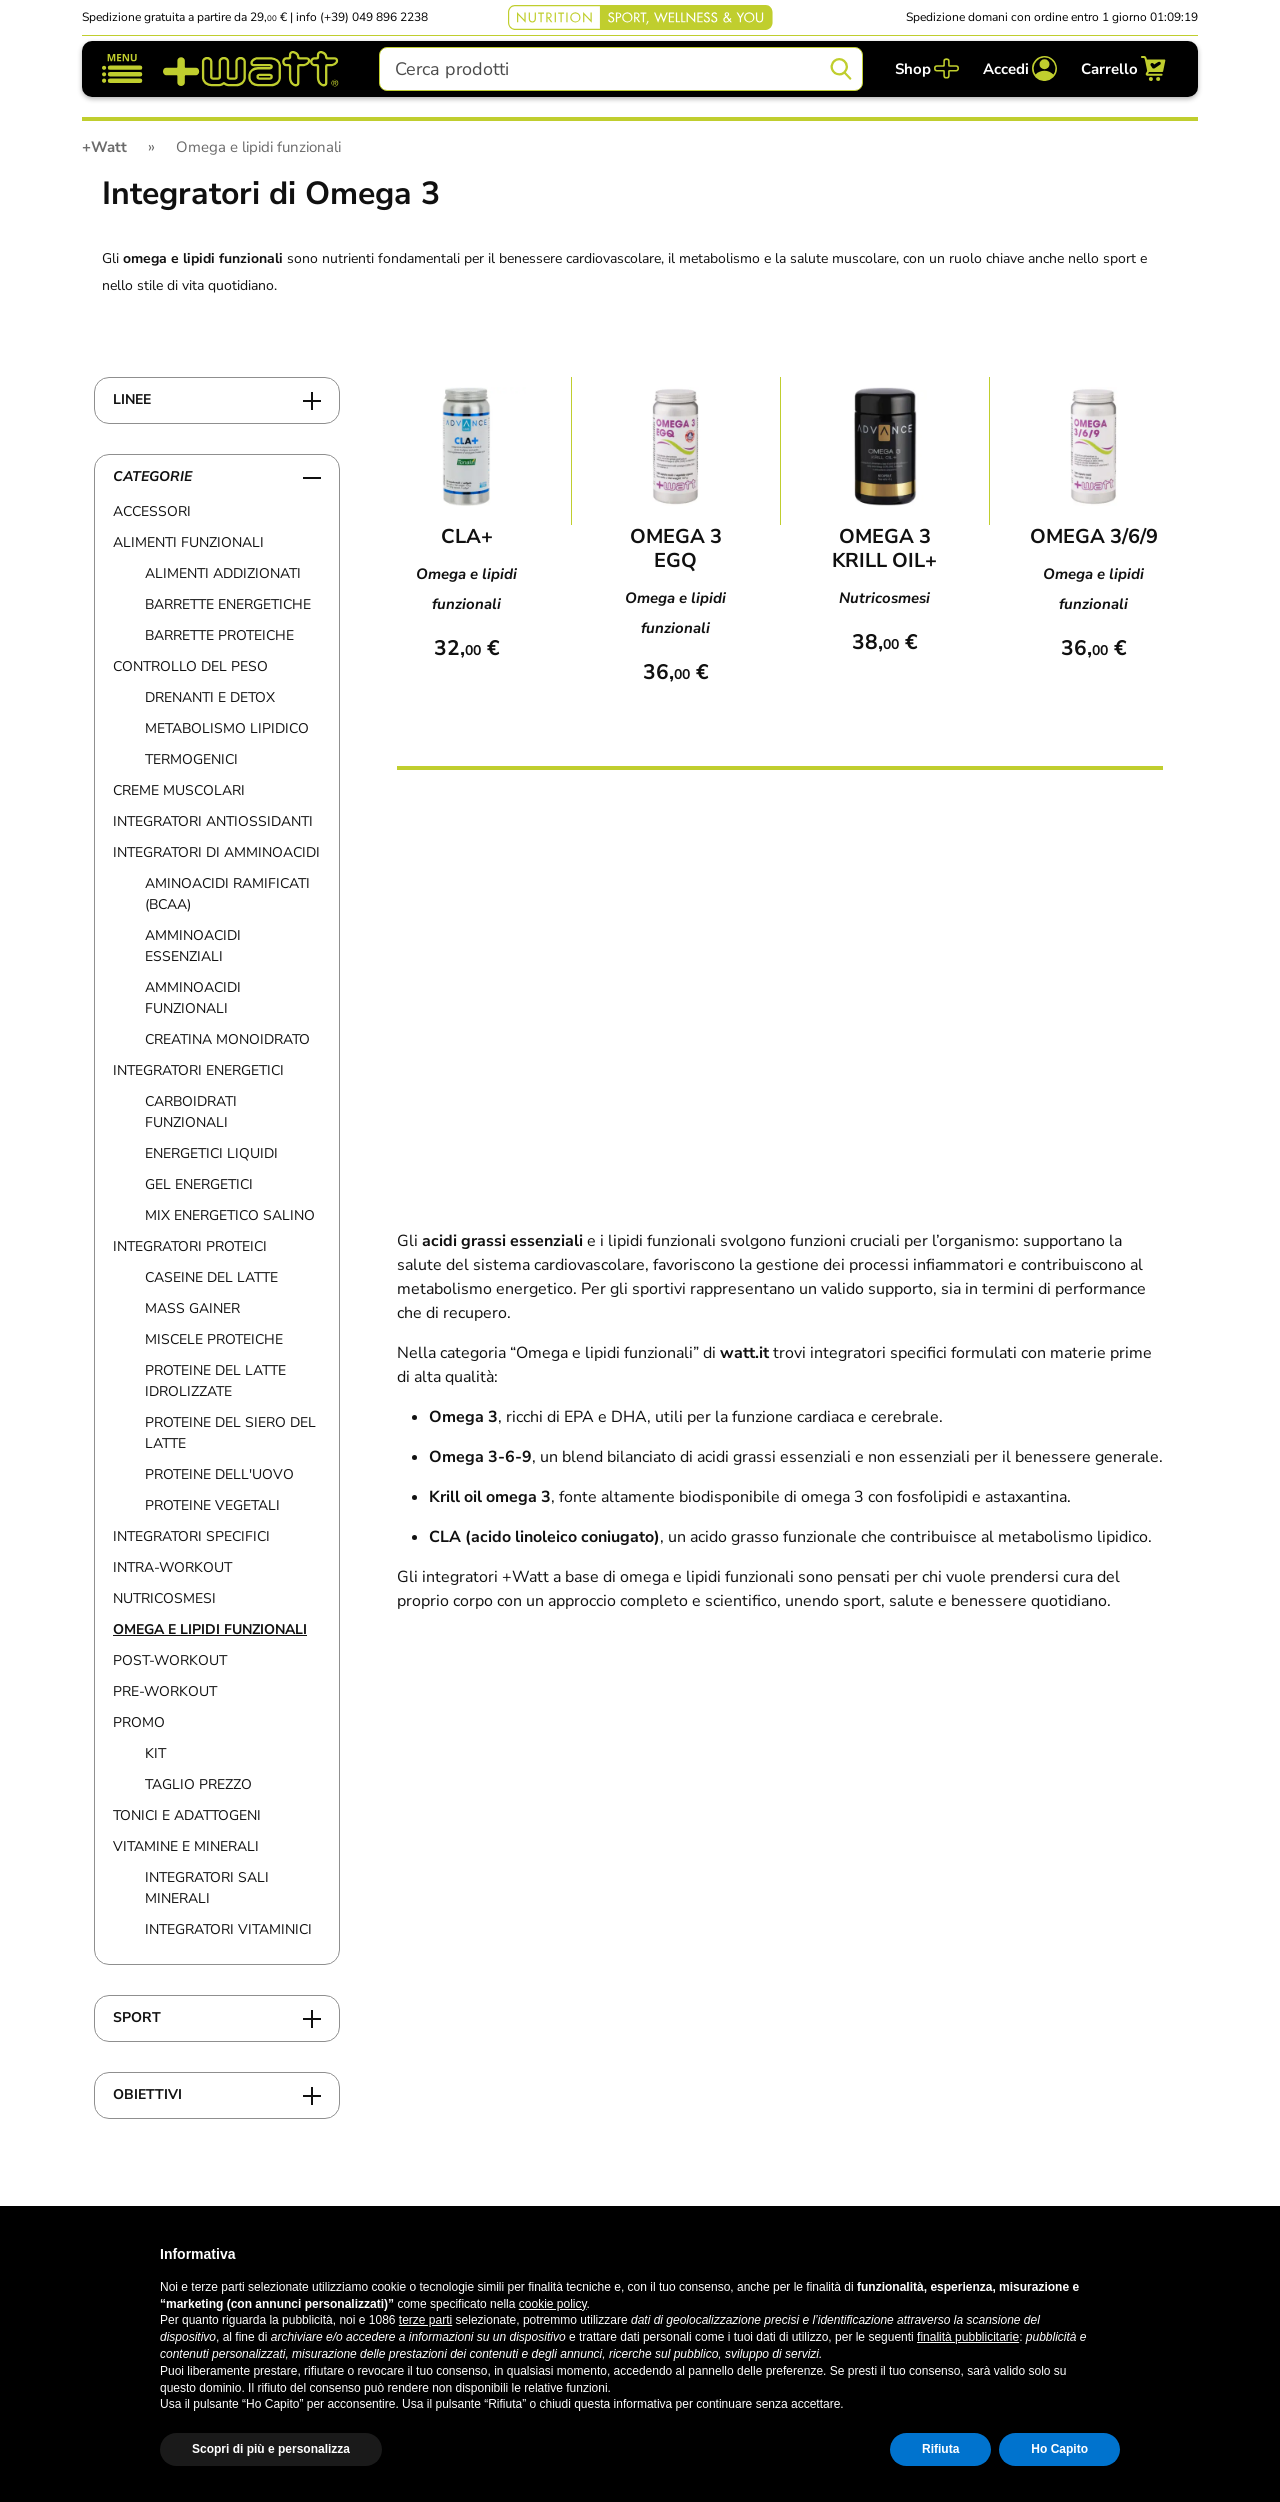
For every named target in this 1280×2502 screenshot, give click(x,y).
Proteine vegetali (212, 1505)
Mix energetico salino (230, 1215)
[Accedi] (1020, 68)
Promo (139, 1722)
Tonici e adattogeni (187, 1815)
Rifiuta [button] (940, 2449)
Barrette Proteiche (219, 635)
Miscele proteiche (214, 1339)
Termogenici (191, 759)
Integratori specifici (191, 1536)
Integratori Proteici (190, 1246)
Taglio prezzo (198, 1784)
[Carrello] (1123, 68)
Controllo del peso (190, 666)
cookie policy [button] (553, 2304)
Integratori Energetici (198, 1070)
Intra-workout (172, 1567)
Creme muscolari (179, 790)
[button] (1110, 2254)
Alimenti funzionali (188, 542)
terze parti (425, 2320)
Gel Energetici (199, 1184)
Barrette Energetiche (228, 604)
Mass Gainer (192, 1308)
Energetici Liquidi (211, 1153)
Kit (155, 1753)
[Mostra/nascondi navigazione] (122, 68)
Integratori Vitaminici (228, 1929)
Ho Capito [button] (1059, 2449)
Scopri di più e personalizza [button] (271, 2449)
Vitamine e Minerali (186, 1846)
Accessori (152, 511)
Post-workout (170, 1660)
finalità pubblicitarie (968, 2337)
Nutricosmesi (164, 1598)
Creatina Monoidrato (227, 1039)
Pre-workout (165, 1691)
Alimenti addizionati (223, 573)
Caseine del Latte (211, 1277)
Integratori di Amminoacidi (216, 852)
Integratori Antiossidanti (213, 821)
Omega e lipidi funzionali (210, 1629)
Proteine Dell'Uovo (219, 1474)
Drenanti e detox (210, 697)
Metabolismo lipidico (227, 728)
